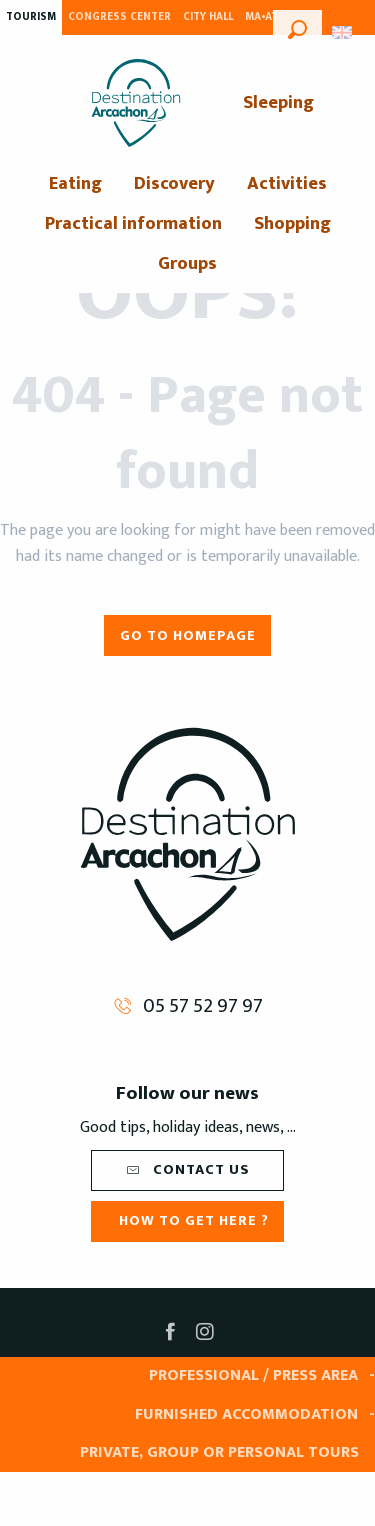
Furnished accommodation (246, 1414)
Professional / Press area (253, 1375)
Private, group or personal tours (219, 1452)
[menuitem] (136, 103)
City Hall (208, 17)
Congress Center (119, 17)
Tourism (31, 17)
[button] (297, 27)
